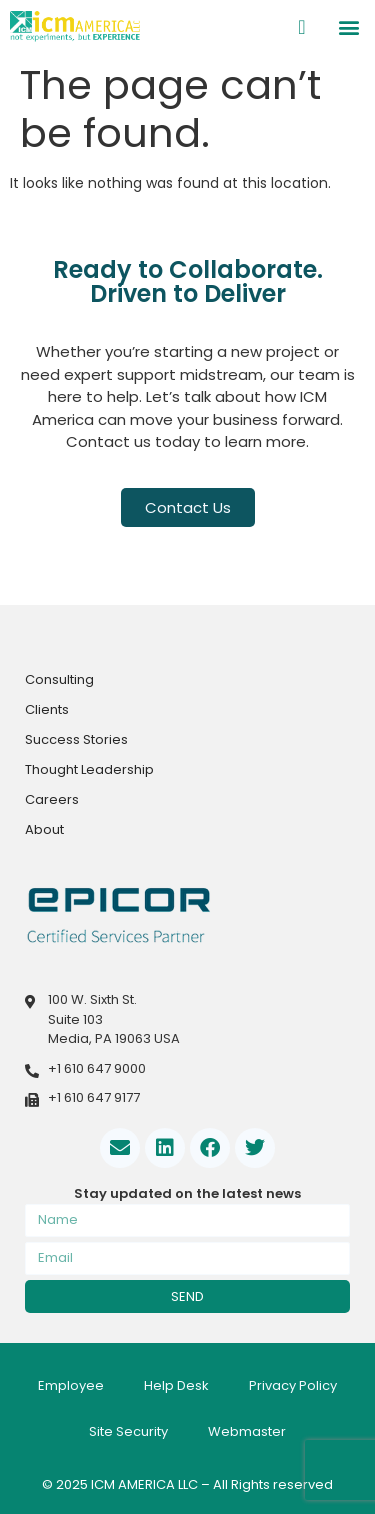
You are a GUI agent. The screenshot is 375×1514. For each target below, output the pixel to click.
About (44, 829)
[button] (348, 26)
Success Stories (76, 739)
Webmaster (247, 1431)
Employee (71, 1385)
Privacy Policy (293, 1385)
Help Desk (176, 1385)
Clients (47, 709)
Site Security (128, 1431)
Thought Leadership (89, 769)
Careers (52, 799)
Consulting (59, 679)
